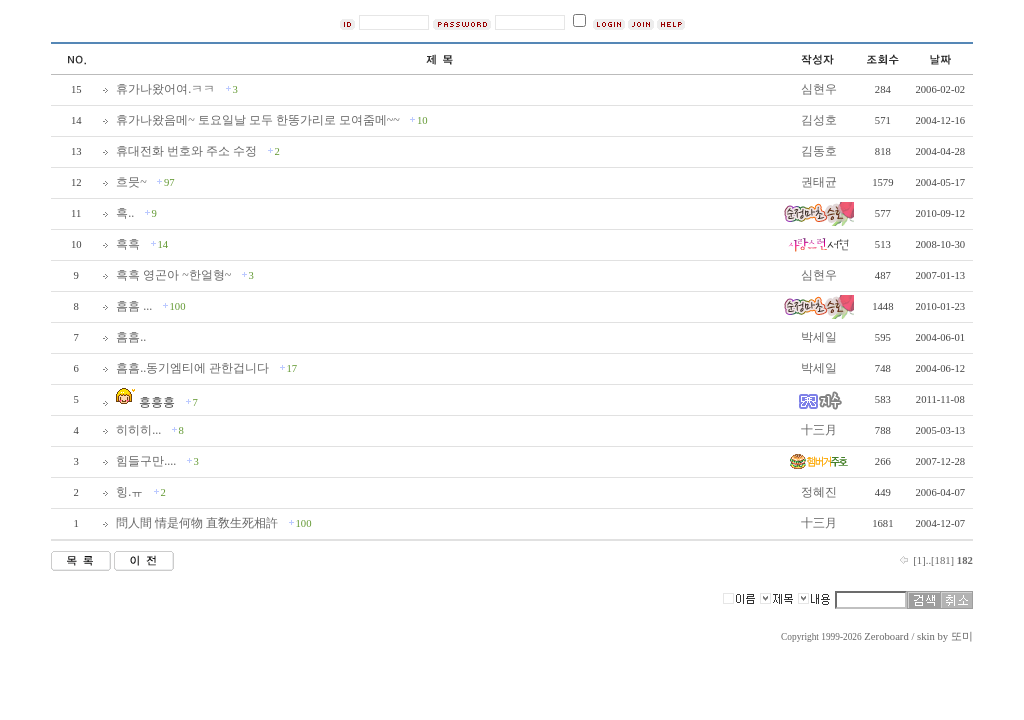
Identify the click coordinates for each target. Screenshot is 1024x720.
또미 (962, 636)
